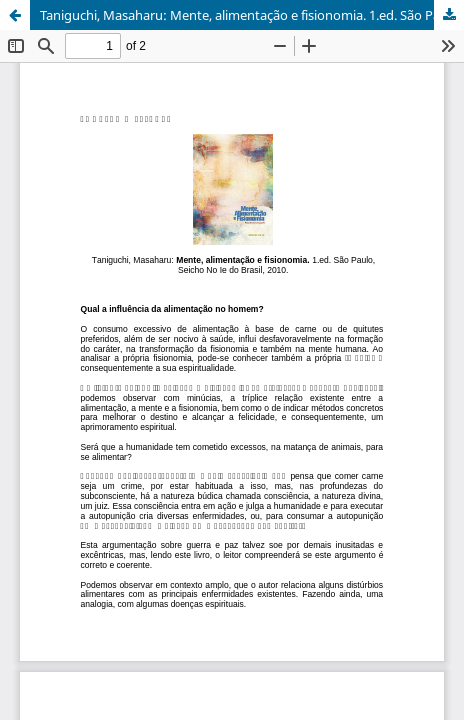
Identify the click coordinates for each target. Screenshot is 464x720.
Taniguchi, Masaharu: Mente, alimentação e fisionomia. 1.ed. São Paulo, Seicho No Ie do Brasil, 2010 (252, 15)
